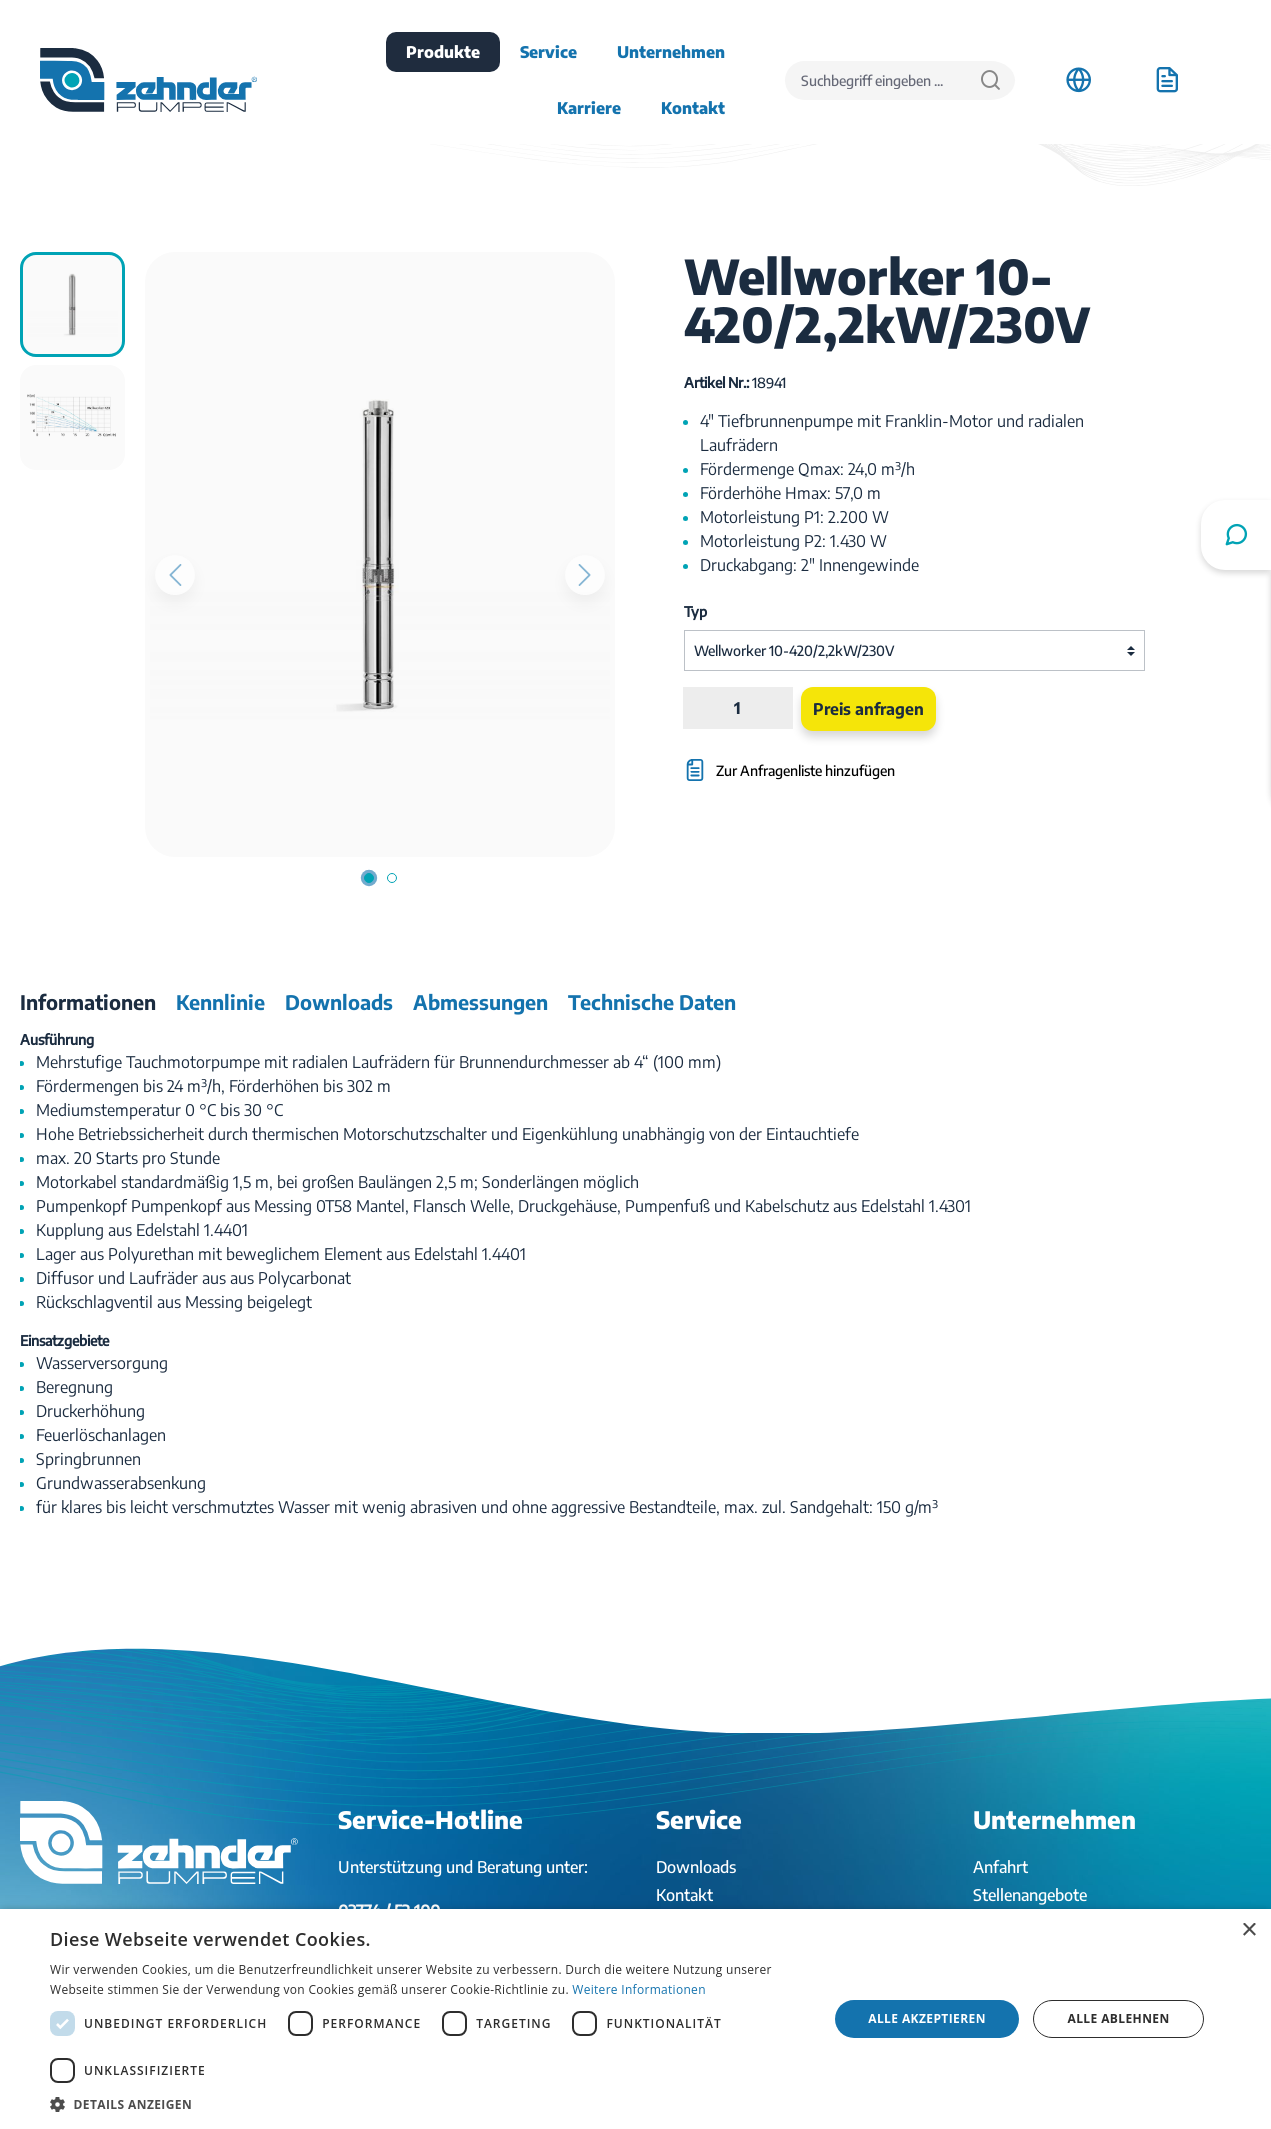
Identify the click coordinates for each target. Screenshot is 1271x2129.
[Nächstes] (585, 575)
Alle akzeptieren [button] (927, 2018)
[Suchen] (990, 80)
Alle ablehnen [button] (1119, 2018)
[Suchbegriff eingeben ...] (876, 80)
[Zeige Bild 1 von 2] (368, 878)
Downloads (696, 1867)
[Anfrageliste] (1167, 80)
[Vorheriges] (175, 575)
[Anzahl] (738, 708)
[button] (427, 2104)
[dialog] (635, 2019)
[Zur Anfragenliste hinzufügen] (836, 760)
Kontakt (684, 1895)
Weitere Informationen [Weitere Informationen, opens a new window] (639, 1989)
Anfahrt (1000, 1867)
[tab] (88, 1002)
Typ (695, 611)
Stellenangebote (1030, 1895)
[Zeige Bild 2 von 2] (391, 878)
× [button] (1248, 1930)
